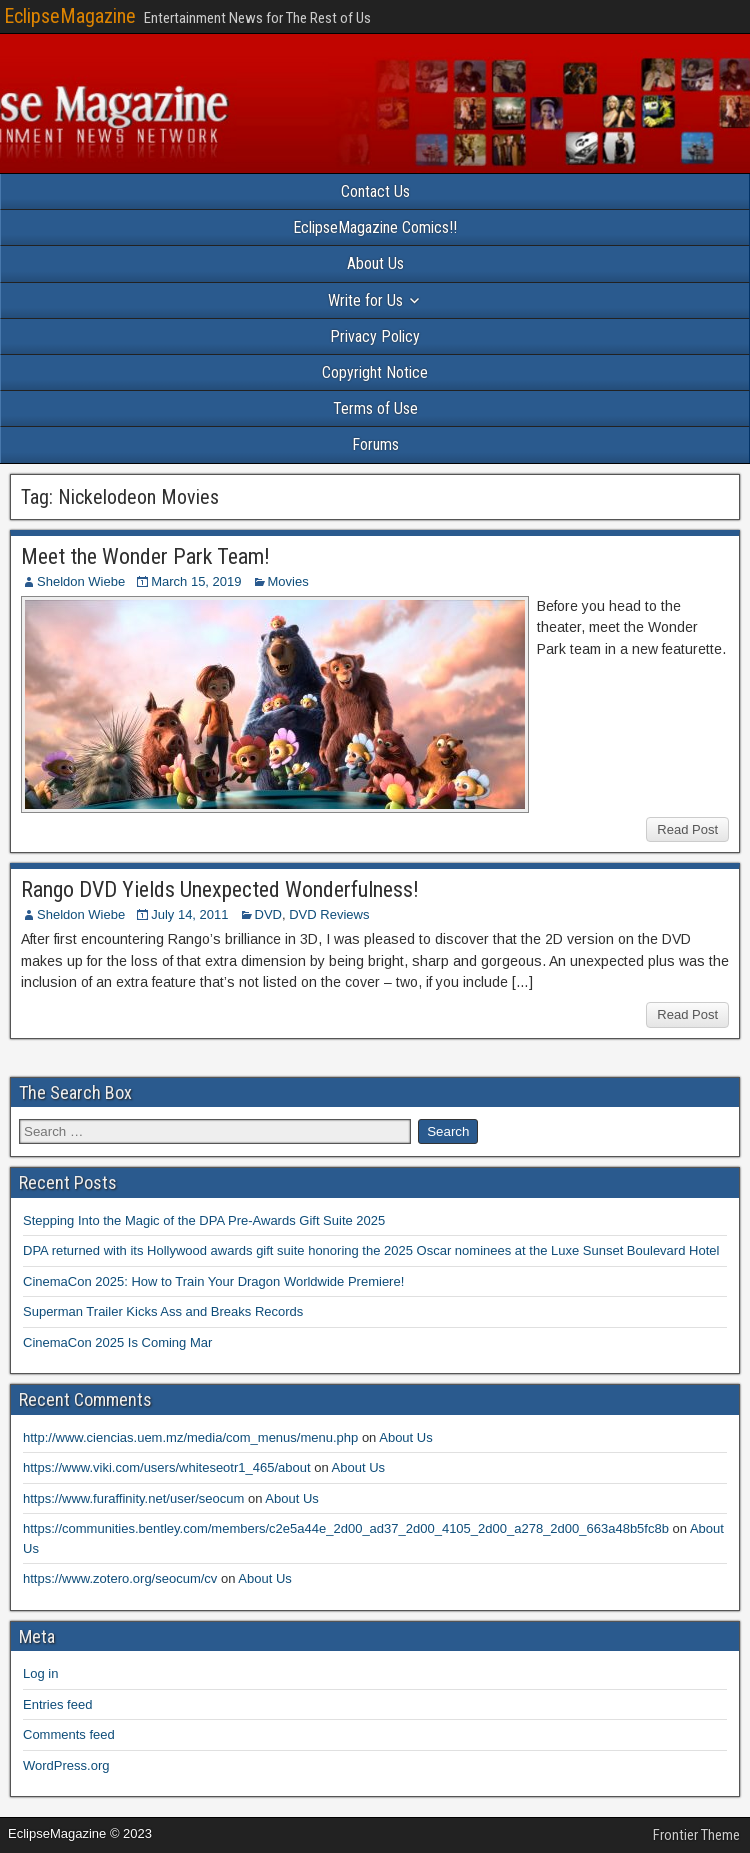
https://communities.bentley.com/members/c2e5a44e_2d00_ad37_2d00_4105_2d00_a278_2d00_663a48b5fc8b (346, 1528)
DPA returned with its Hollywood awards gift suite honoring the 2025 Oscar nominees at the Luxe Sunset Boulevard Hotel (371, 1250)
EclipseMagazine (70, 16)
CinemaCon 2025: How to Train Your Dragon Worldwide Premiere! (213, 1281)
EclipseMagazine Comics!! (375, 227)
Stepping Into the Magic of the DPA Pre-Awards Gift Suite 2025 (204, 1220)
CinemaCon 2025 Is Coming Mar (117, 1342)
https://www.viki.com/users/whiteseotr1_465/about (167, 1467)
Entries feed (57, 1704)
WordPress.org (66, 1765)
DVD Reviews (329, 914)
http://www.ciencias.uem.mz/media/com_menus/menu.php (190, 1437)
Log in (40, 1673)
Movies (288, 581)
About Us (375, 263)
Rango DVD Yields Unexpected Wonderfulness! (220, 889)
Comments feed (69, 1734)
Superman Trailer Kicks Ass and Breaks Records (163, 1311)
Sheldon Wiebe (81, 581)
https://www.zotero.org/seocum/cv (120, 1578)
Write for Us (365, 300)
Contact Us (375, 191)
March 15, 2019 (196, 581)
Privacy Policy (375, 336)
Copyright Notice (375, 372)
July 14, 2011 (189, 914)
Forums (375, 444)
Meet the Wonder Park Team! (145, 556)
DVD (268, 914)
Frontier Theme (696, 1835)
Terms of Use (375, 408)
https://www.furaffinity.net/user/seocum (133, 1498)
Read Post (687, 829)
